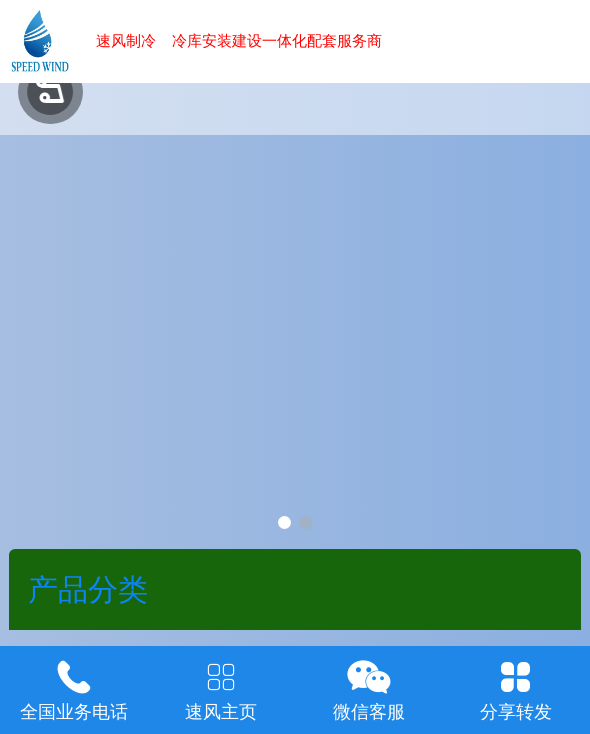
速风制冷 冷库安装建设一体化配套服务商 (239, 40)
